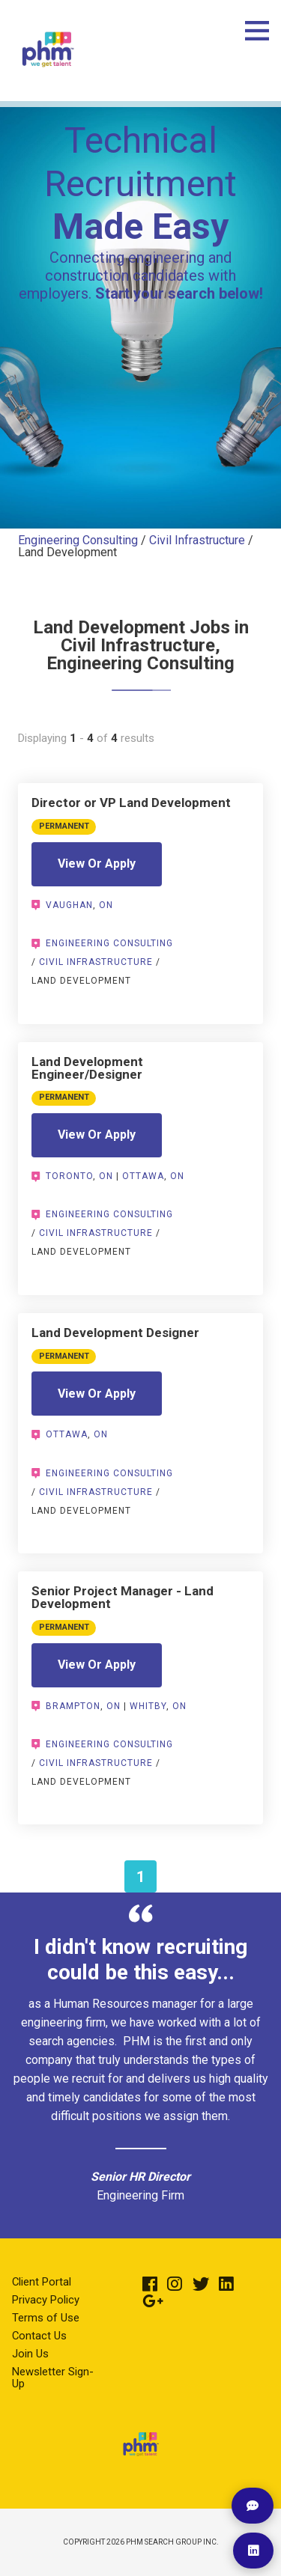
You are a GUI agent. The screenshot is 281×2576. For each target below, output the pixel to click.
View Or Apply (97, 863)
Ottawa (143, 1176)
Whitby (148, 1706)
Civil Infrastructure (197, 540)
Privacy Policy (45, 2299)
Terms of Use (45, 2317)
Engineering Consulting (78, 540)
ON (106, 905)
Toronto (69, 1176)
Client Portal (41, 2282)
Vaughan (69, 905)
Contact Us (39, 2335)
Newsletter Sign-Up (53, 2377)
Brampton (73, 1706)
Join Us (30, 2353)
